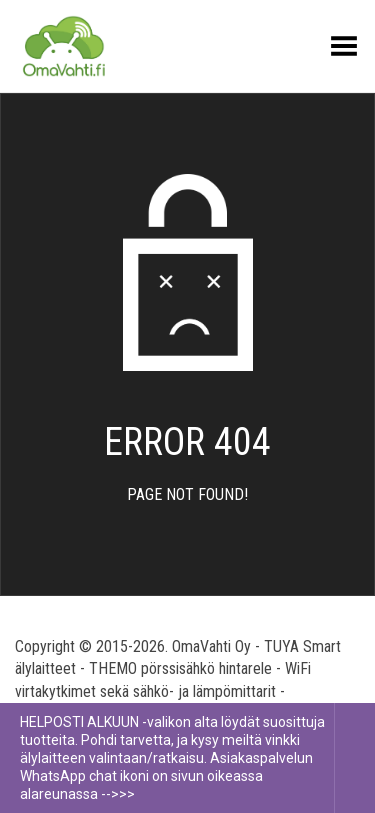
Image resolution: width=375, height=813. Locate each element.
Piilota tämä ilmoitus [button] (354, 758)
